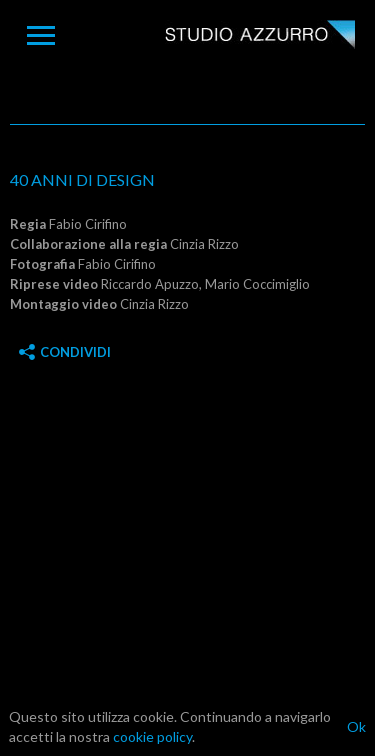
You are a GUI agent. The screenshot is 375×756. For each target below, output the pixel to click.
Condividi (65, 352)
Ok (356, 726)
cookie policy (152, 736)
